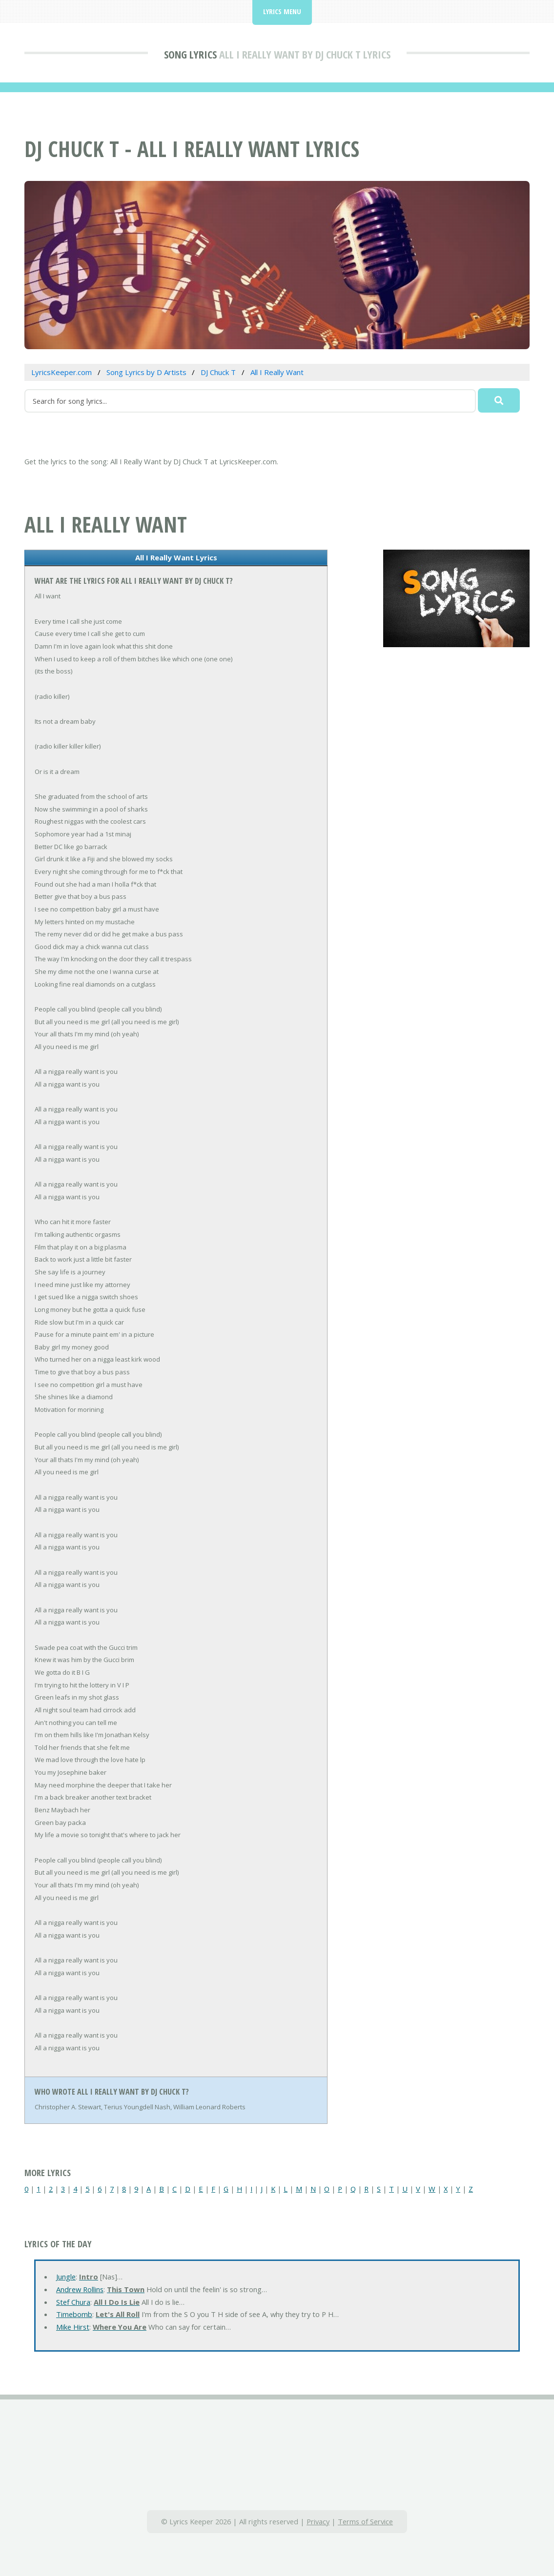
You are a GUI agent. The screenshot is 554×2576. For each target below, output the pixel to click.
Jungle (66, 2276)
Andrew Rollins (79, 2289)
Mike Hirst (72, 2327)
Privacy (318, 2521)
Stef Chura (73, 2302)
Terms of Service (365, 2521)
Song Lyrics (190, 54)
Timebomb (74, 2314)
